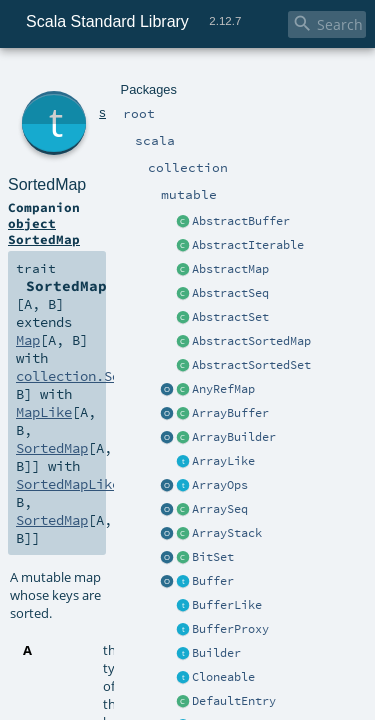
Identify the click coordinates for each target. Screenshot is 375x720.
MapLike (264, 200)
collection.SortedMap (86, 200)
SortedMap (123, 99)
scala (87, 77)
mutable (185, 77)
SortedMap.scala (200, 427)
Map (248, 182)
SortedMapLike (215, 218)
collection (131, 77)
